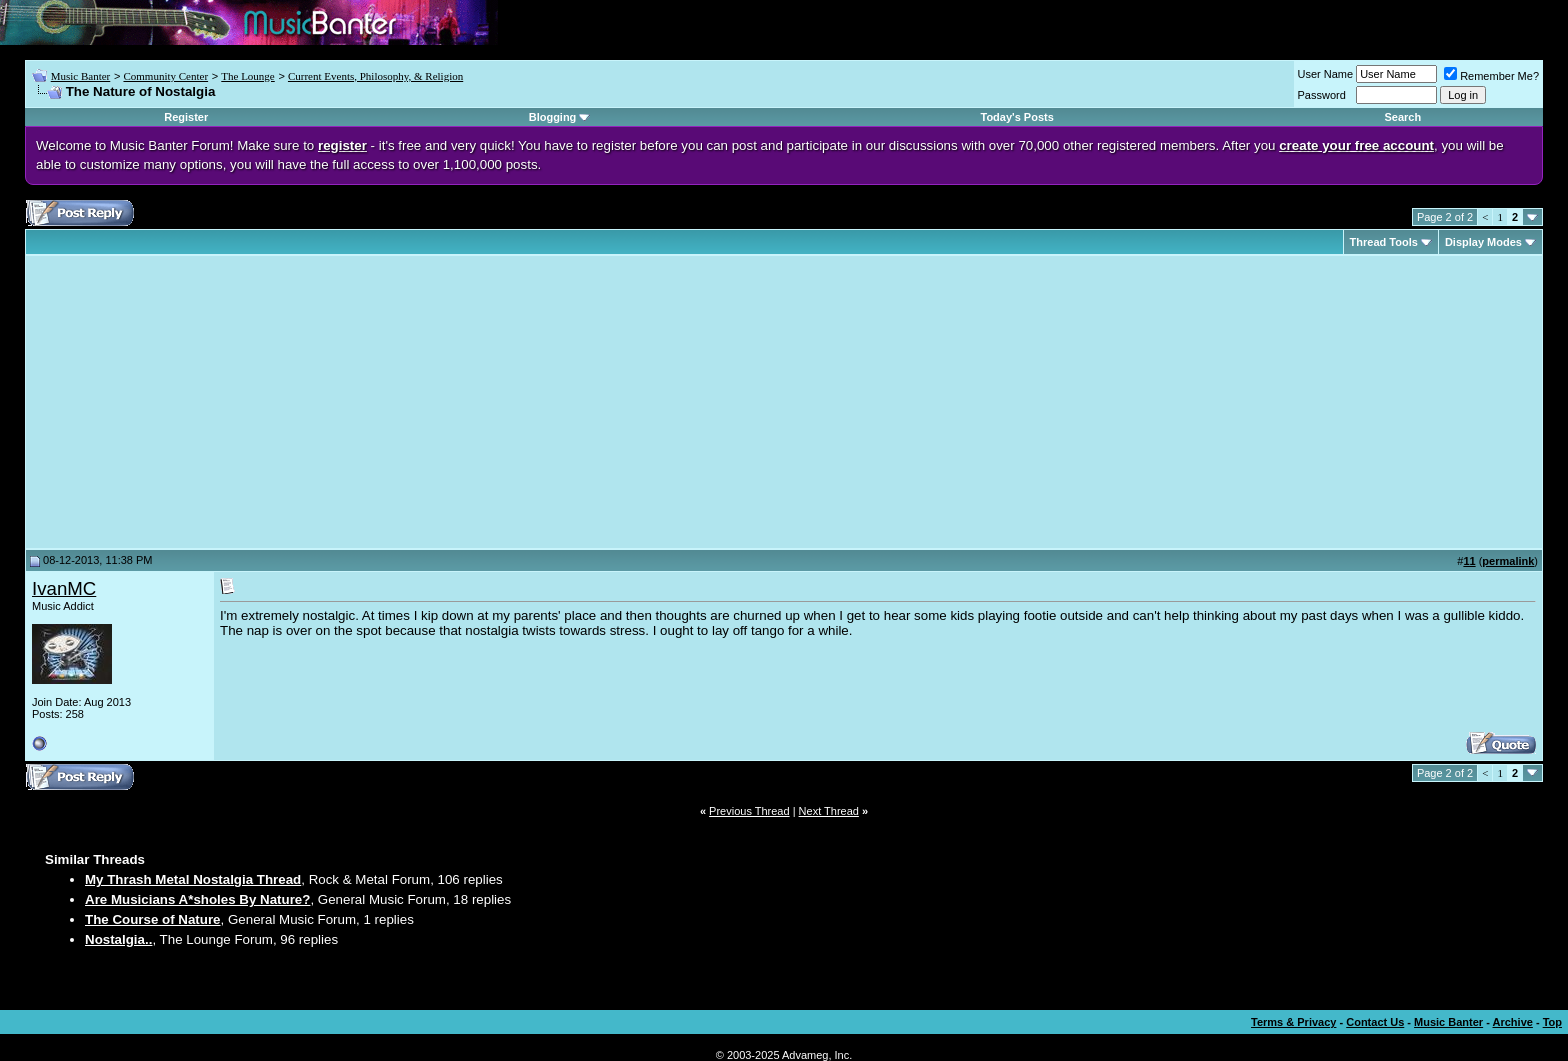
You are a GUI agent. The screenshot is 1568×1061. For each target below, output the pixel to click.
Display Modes (1483, 242)
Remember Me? (1491, 76)
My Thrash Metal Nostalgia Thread (193, 879)
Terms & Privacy (1293, 1022)
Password (1322, 95)
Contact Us (1375, 1022)
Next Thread (829, 811)
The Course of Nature (153, 919)
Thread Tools (1384, 242)
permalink (1508, 561)
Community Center (165, 76)
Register (186, 117)
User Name (1326, 74)
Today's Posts (1017, 117)
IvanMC (64, 588)
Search (1402, 117)
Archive (1513, 1022)
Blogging (553, 117)
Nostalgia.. (118, 939)
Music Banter (81, 76)
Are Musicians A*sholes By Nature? (197, 899)
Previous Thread (749, 811)
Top (1552, 1022)
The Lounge (247, 76)
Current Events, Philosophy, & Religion (375, 76)
